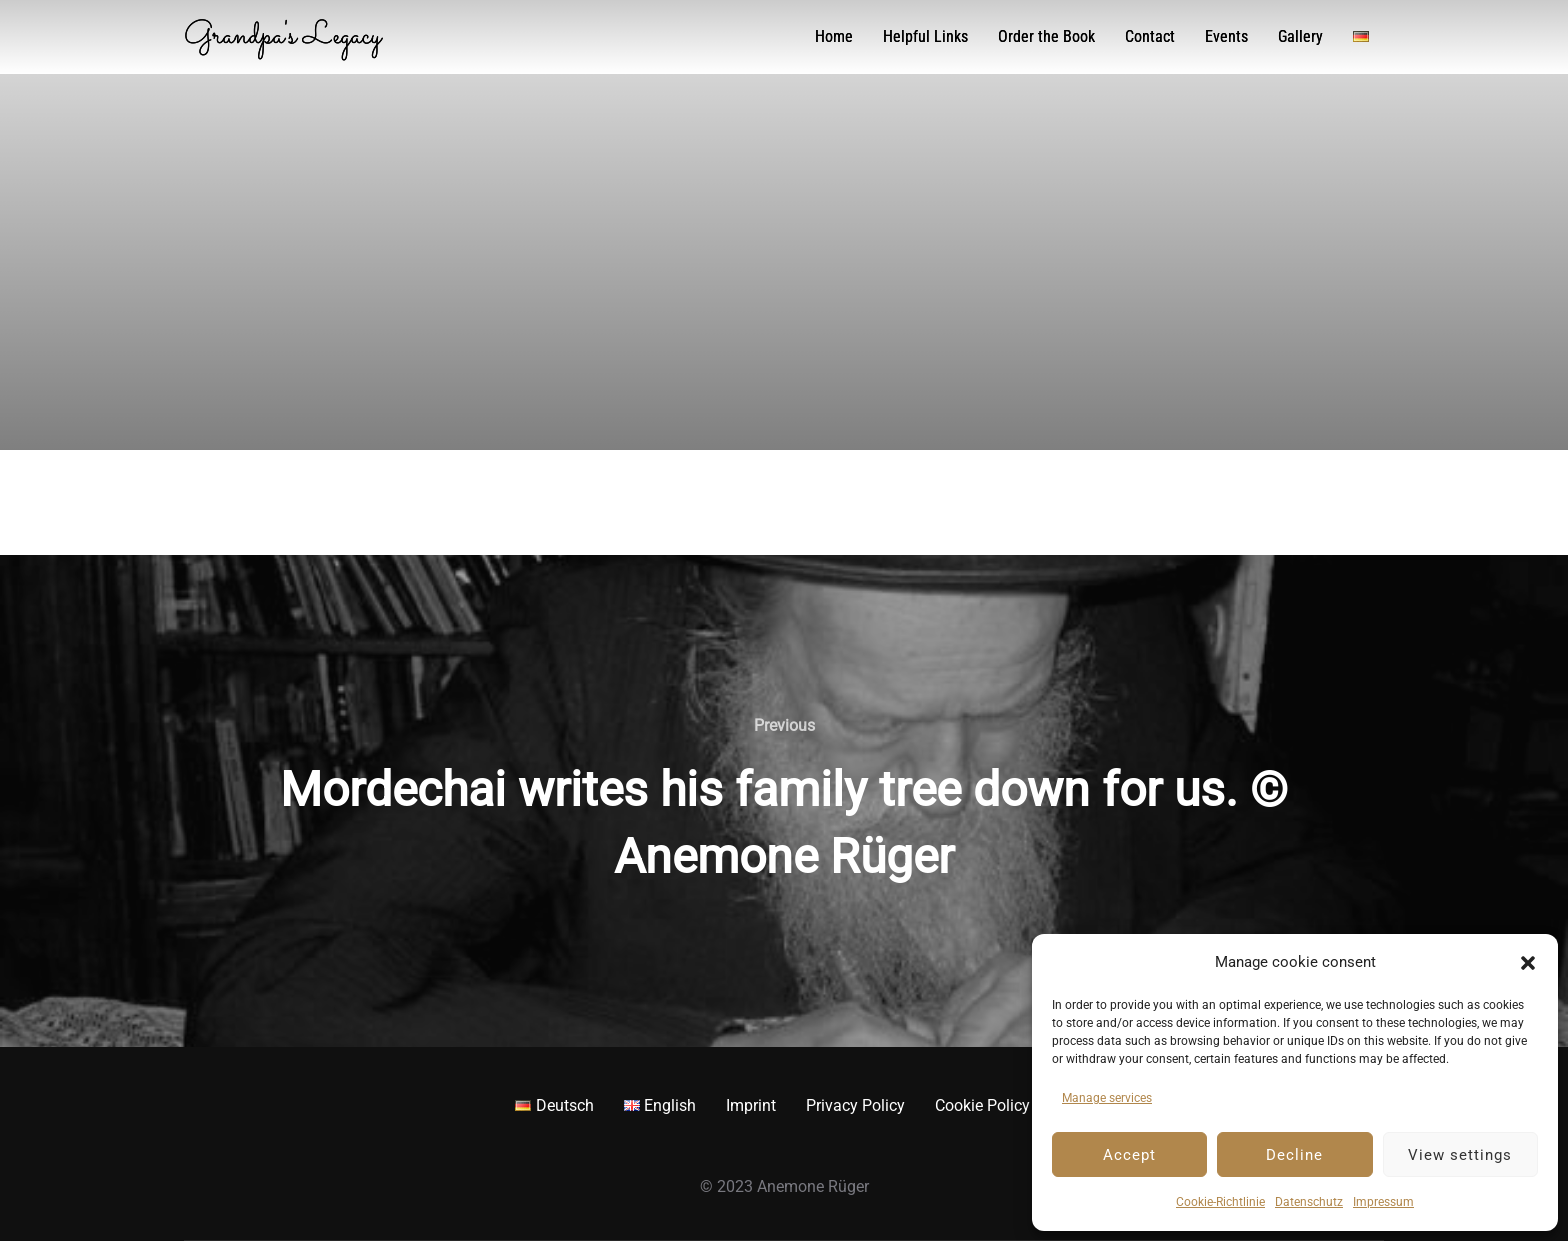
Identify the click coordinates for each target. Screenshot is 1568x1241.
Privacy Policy (855, 1105)
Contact (1150, 36)
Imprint (751, 1105)
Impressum (1383, 1202)
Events (1226, 36)
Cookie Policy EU (994, 1105)
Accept (1129, 1155)
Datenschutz (1309, 1202)
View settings (1460, 1155)
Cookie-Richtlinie (1220, 1202)
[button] (1528, 963)
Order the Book (1046, 36)
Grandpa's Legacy (299, 37)
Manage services (1107, 1098)
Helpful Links (925, 36)
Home (834, 36)
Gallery (1300, 36)
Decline (1294, 1155)
